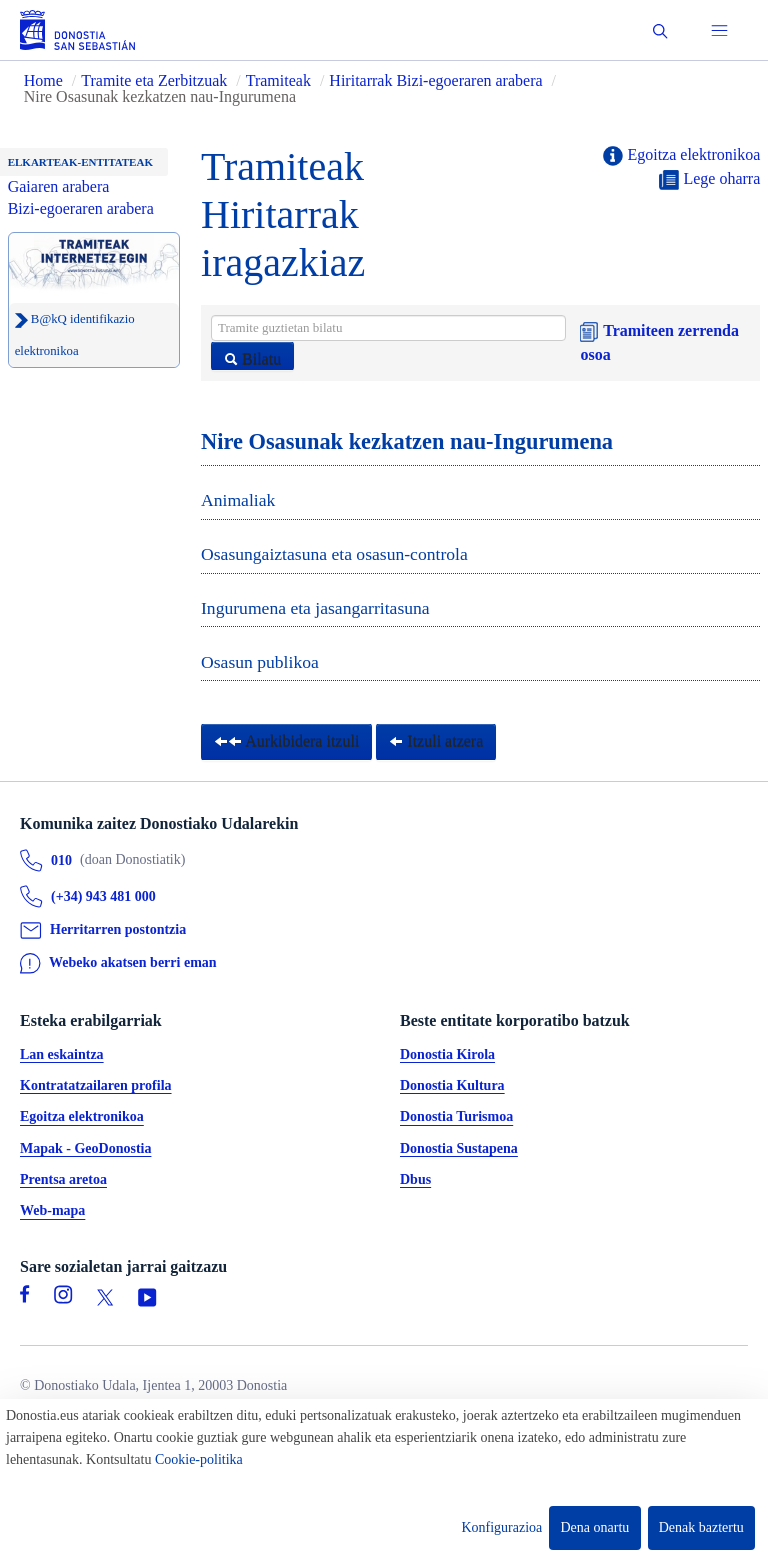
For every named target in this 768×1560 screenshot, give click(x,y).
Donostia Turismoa (456, 1117)
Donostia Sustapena (459, 1148)
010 (61, 860)
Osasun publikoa (260, 662)
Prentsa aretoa (63, 1179)
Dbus (415, 1179)
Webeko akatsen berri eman (133, 962)
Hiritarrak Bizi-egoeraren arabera (437, 80)
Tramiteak (278, 80)
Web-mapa (52, 1211)
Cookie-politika (199, 1459)
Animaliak (238, 500)
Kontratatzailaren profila (96, 1085)
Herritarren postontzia (118, 930)
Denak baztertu (701, 1527)
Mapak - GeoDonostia (85, 1148)
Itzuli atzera (436, 741)
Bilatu (252, 359)
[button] (660, 30)
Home (43, 80)
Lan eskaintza (62, 1054)
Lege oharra (709, 180)
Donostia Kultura (452, 1085)
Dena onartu (595, 1527)
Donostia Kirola (447, 1054)
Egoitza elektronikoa (681, 156)
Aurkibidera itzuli (286, 741)
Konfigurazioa (501, 1527)
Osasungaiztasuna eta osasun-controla (334, 554)
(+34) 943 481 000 (103, 896)
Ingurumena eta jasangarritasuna (315, 608)
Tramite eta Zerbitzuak (154, 80)
